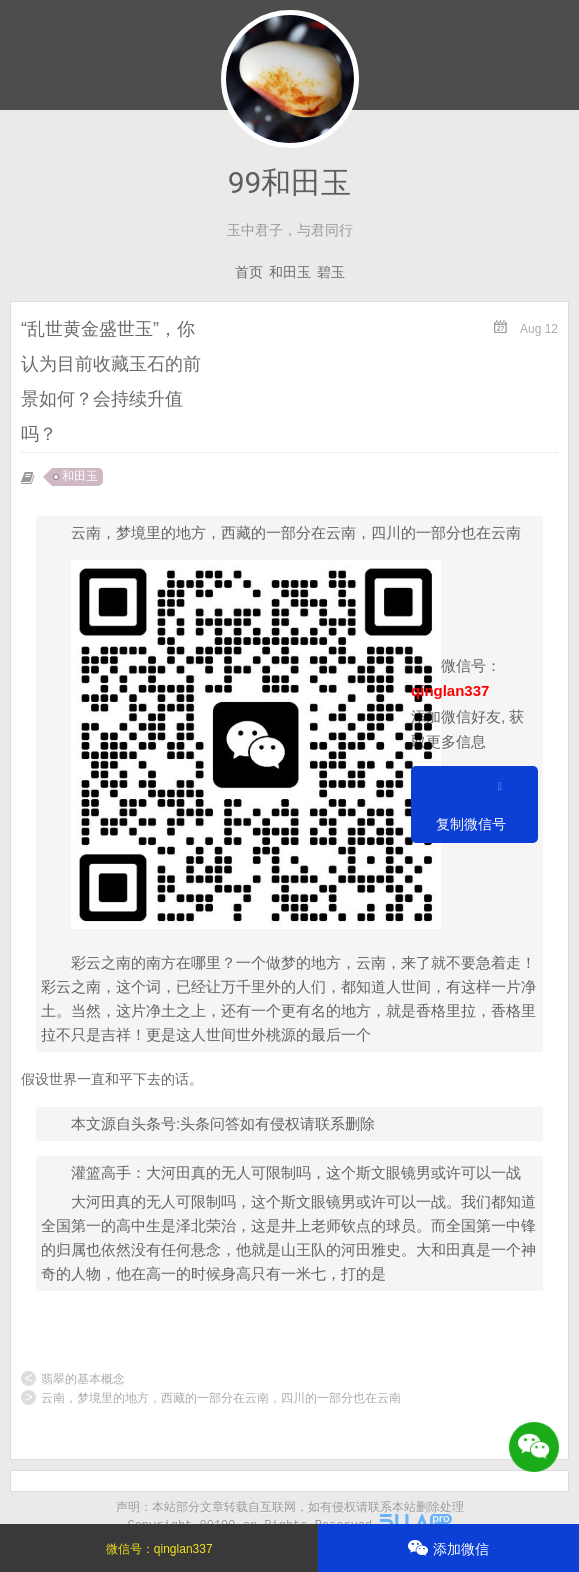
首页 (249, 272)
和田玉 (290, 272)
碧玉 (331, 272)
